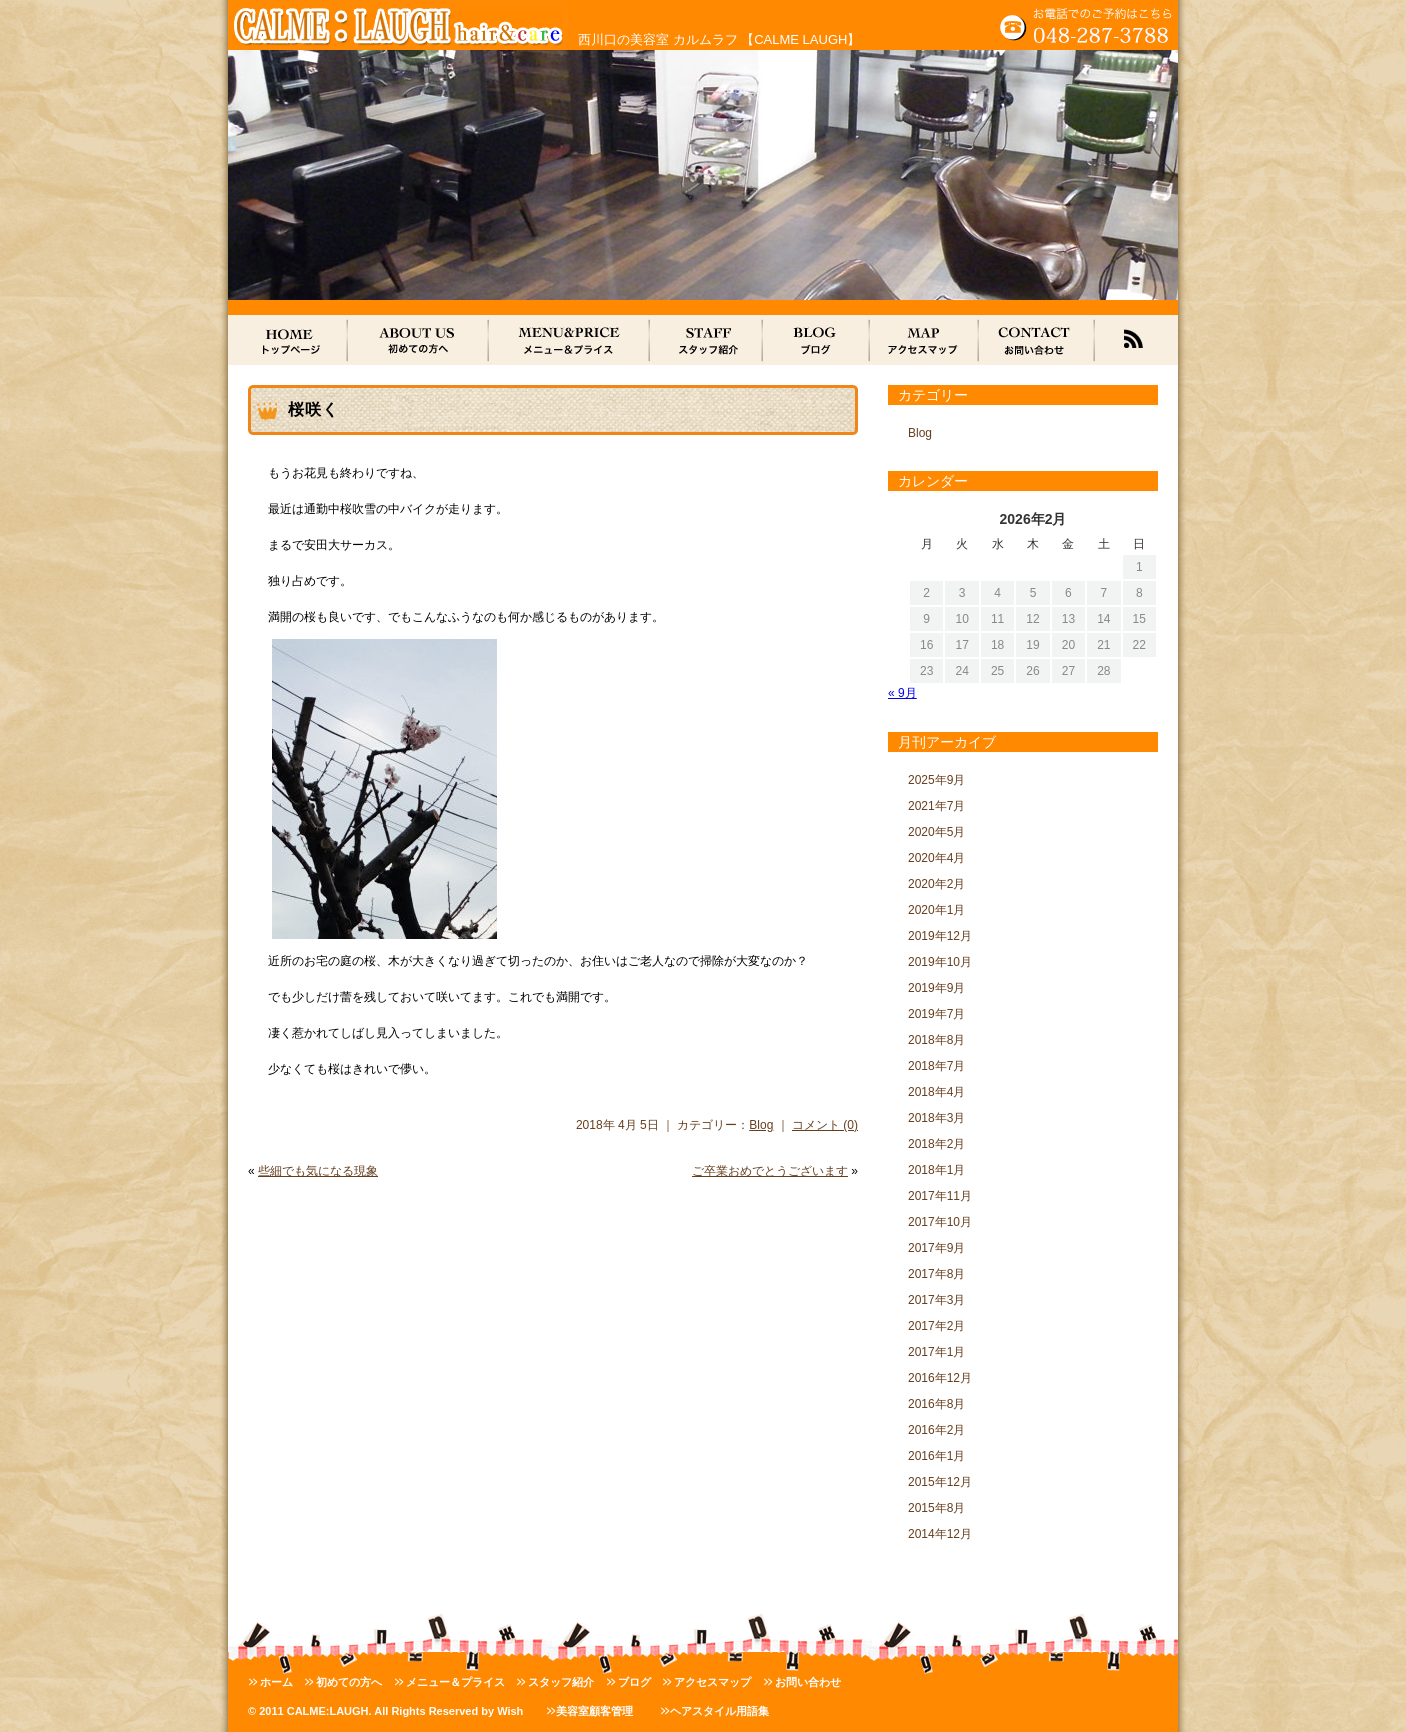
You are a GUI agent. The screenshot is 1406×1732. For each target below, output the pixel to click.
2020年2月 (936, 884)
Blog (761, 1125)
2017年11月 (940, 1196)
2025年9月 (936, 780)
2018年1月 (936, 1170)
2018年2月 (936, 1144)
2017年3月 (936, 1300)
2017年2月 (936, 1326)
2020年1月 (936, 910)
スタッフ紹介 (561, 1682)
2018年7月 (936, 1066)
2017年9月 (936, 1248)
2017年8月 (936, 1274)
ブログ (634, 1682)
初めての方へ (349, 1682)
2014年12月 (940, 1534)
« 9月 (902, 693)
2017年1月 (936, 1352)
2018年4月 (936, 1092)
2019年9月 (936, 988)
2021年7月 (936, 806)
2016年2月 (936, 1430)
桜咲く (313, 409)
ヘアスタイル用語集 (719, 1711)
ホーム (276, 1682)
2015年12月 (940, 1482)
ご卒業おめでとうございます (770, 1171)
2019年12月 (940, 936)
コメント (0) (825, 1125)
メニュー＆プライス (455, 1682)
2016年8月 (936, 1404)
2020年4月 (936, 858)
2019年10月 (940, 962)
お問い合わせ (808, 1682)
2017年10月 (940, 1222)
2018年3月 (936, 1118)
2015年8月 (936, 1508)
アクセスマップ (712, 1682)
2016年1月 (936, 1456)
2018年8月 (936, 1040)
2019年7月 (936, 1014)
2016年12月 (940, 1378)
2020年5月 (936, 832)
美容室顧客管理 (594, 1711)
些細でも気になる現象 (318, 1171)
